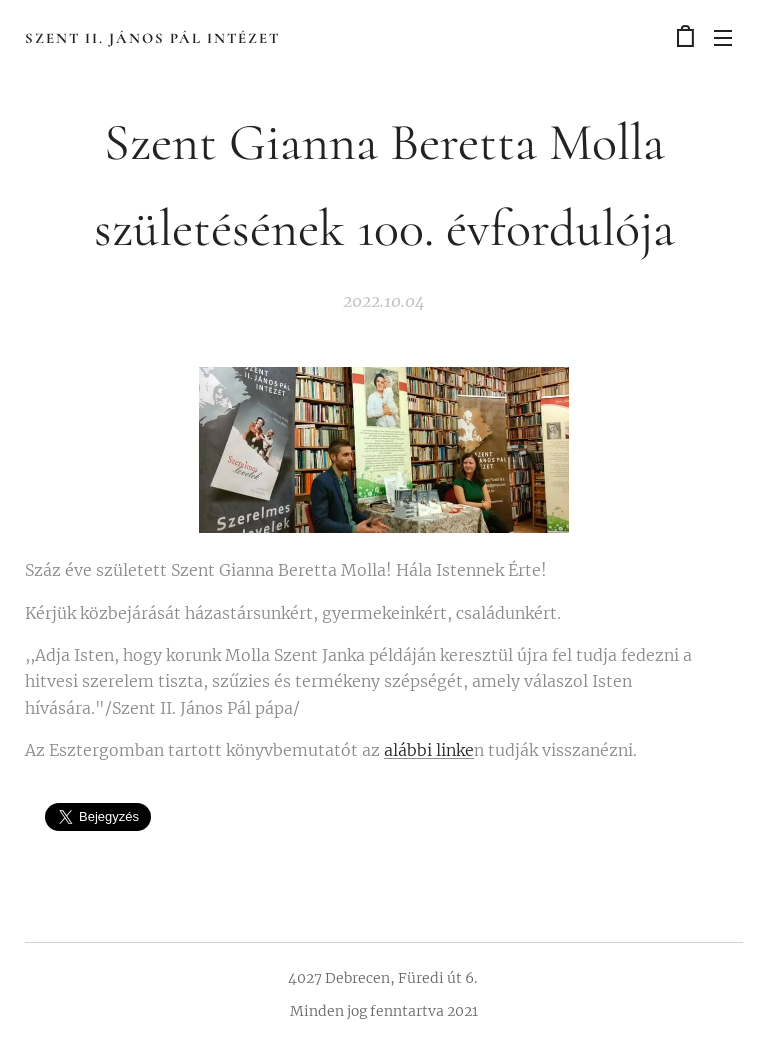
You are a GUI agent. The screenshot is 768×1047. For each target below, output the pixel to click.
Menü (723, 38)
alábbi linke (429, 750)
